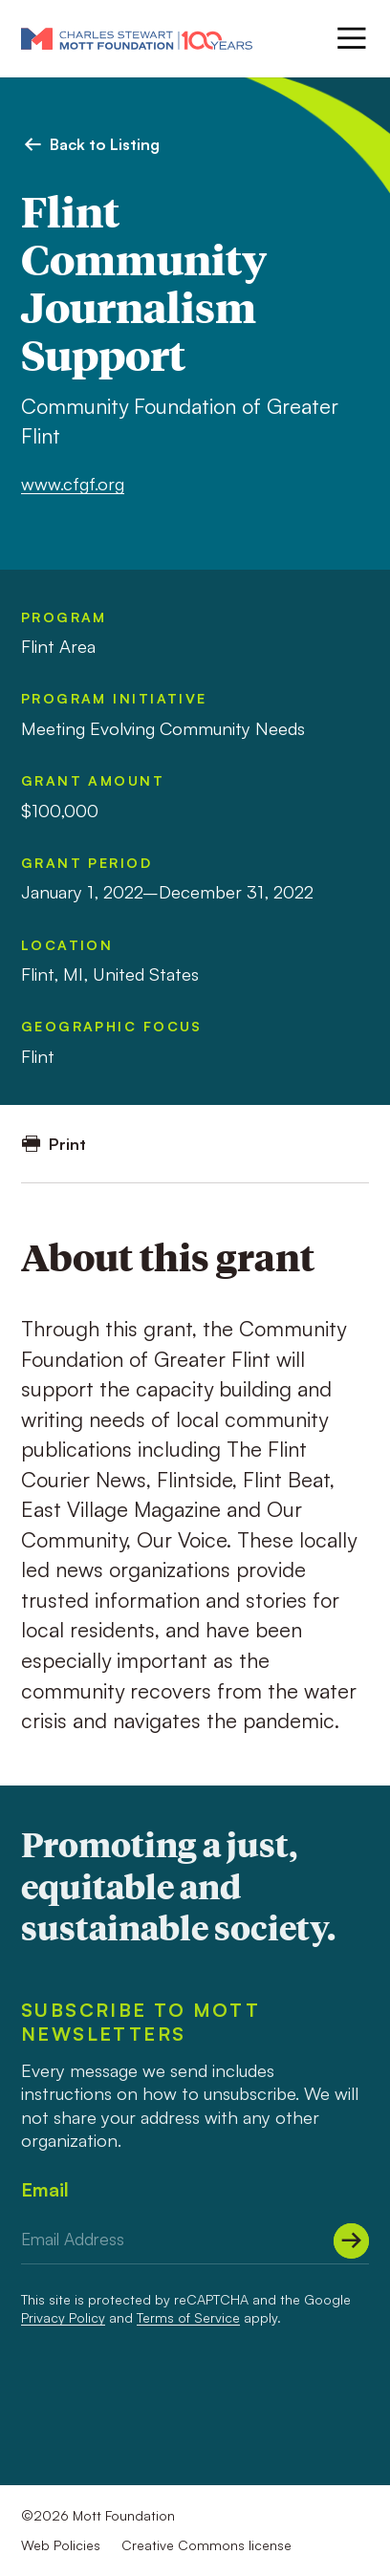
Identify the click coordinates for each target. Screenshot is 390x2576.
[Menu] (350, 38)
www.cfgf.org (72, 483)
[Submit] (351, 2241)
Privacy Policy (63, 2317)
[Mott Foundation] (136, 38)
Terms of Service (188, 2317)
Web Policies (60, 2545)
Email (45, 2189)
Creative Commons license (206, 2545)
